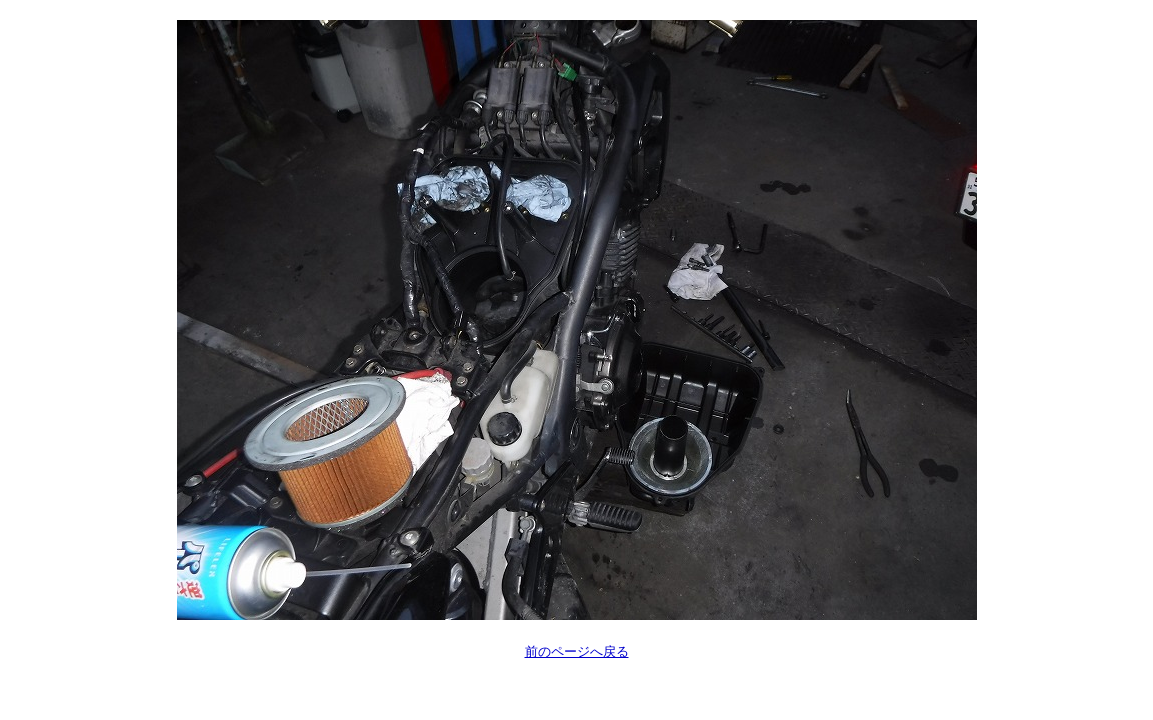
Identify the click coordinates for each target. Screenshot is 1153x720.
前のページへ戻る (577, 651)
